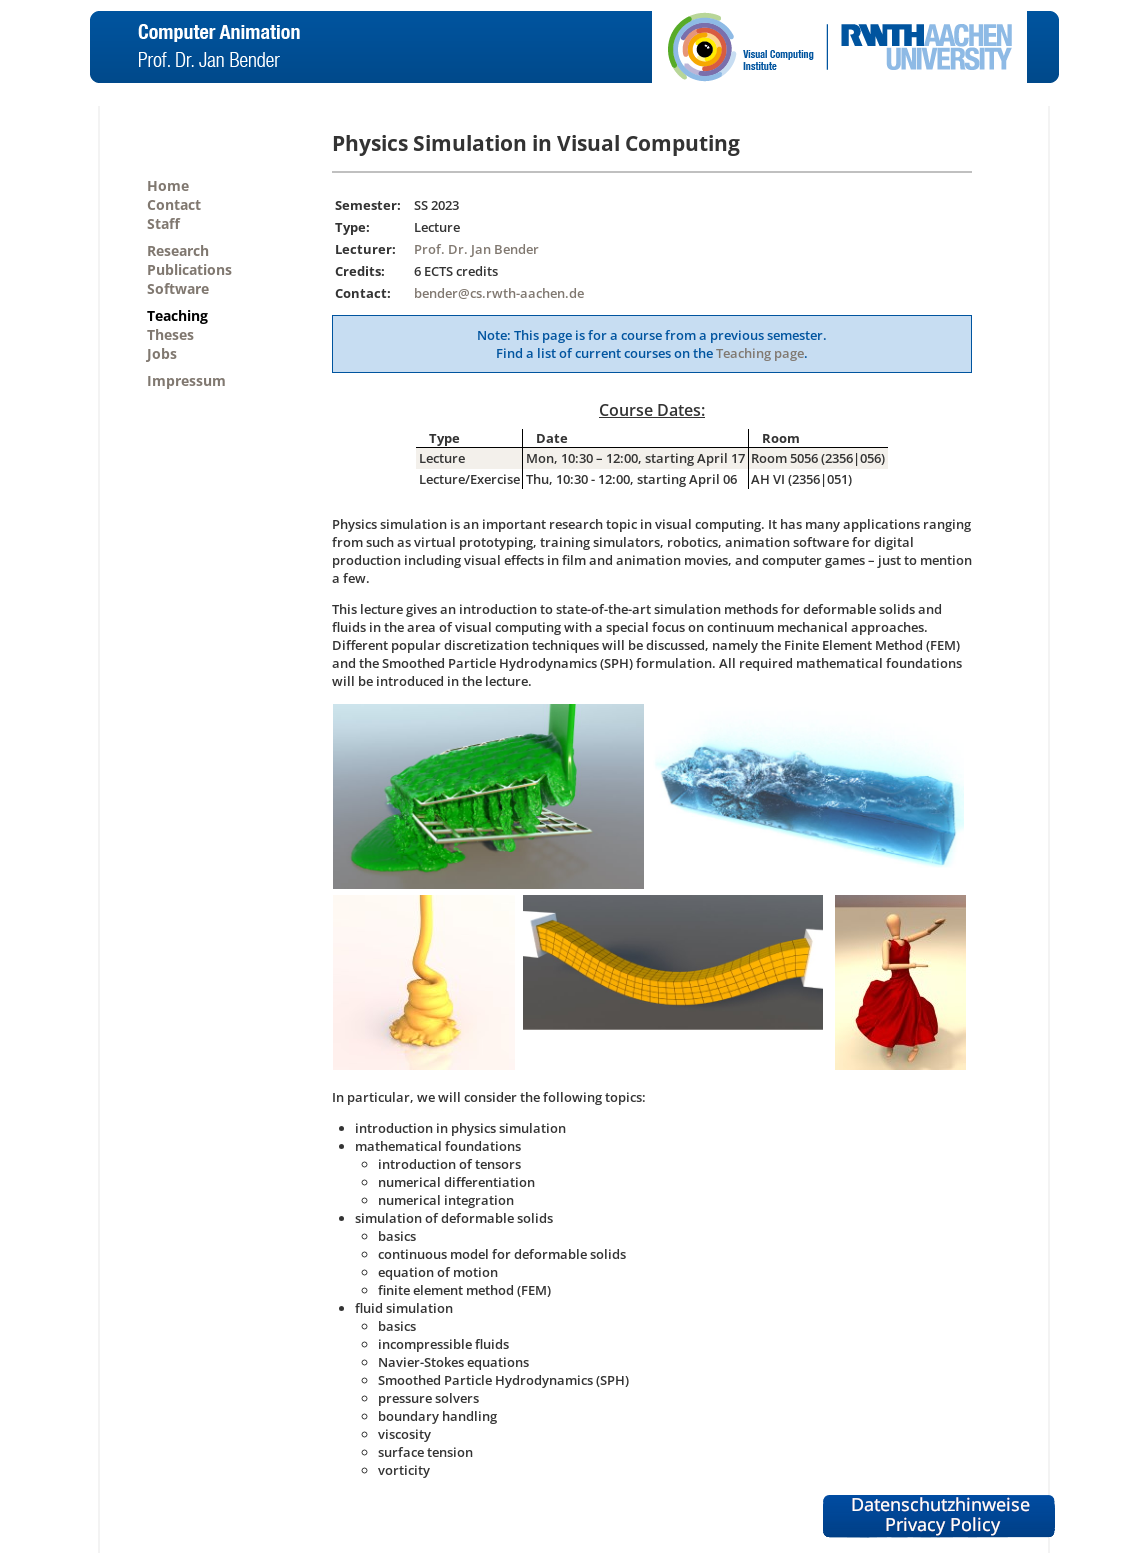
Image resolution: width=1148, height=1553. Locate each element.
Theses (170, 334)
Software (178, 288)
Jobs (162, 353)
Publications (189, 269)
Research (178, 250)
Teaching (177, 315)
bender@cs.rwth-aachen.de (499, 293)
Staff (163, 223)
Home (168, 185)
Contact (174, 204)
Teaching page (760, 353)
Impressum (186, 380)
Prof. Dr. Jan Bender (476, 249)
